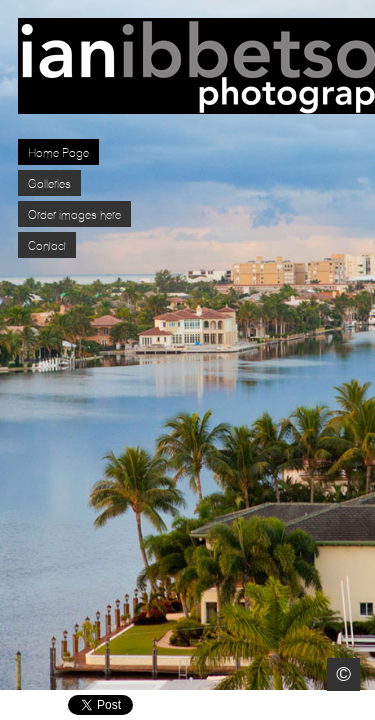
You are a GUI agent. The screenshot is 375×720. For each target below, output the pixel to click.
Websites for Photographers (360, 705)
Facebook (273, 705)
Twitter (302, 705)
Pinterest (331, 705)
